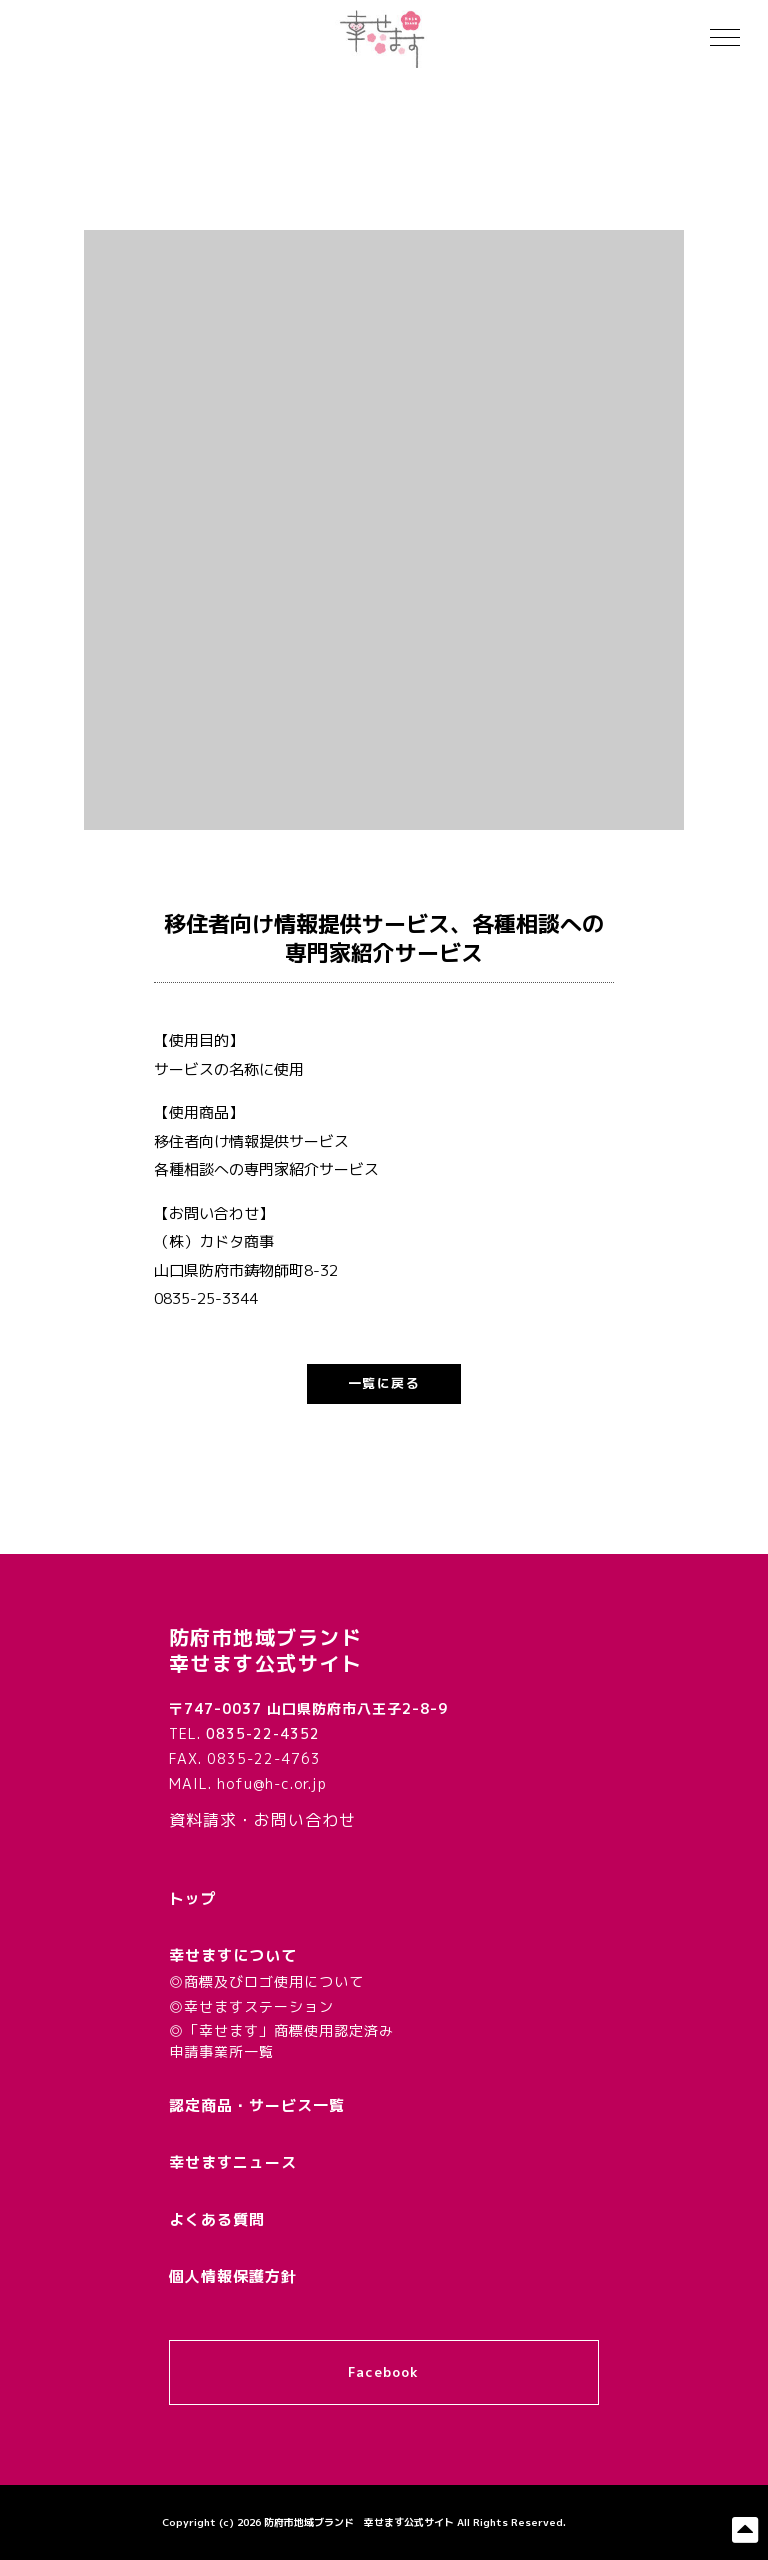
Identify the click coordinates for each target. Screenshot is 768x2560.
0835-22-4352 (263, 1733)
